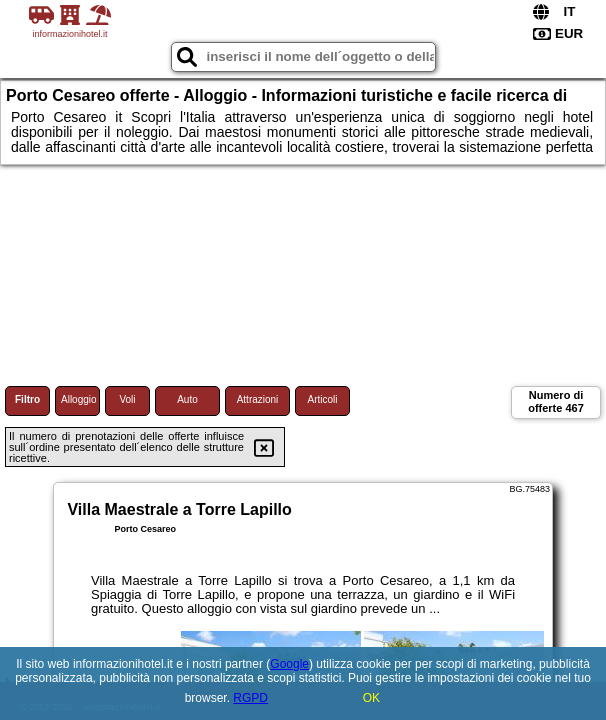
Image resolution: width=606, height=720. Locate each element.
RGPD (250, 698)
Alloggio (79, 399)
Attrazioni (258, 399)
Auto (187, 399)
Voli (127, 399)
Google (289, 664)
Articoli (322, 399)
